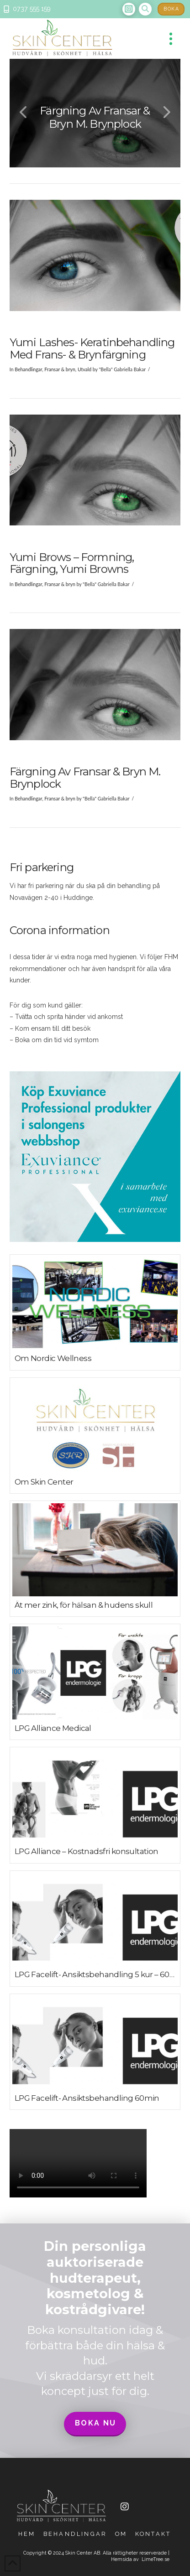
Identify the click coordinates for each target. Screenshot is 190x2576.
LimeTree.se (155, 2559)
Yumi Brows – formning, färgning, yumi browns (72, 563)
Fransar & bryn (59, 369)
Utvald (84, 369)
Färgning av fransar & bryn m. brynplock (85, 777)
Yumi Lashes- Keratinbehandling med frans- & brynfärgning (92, 348)
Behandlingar (28, 369)
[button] (145, 9)
